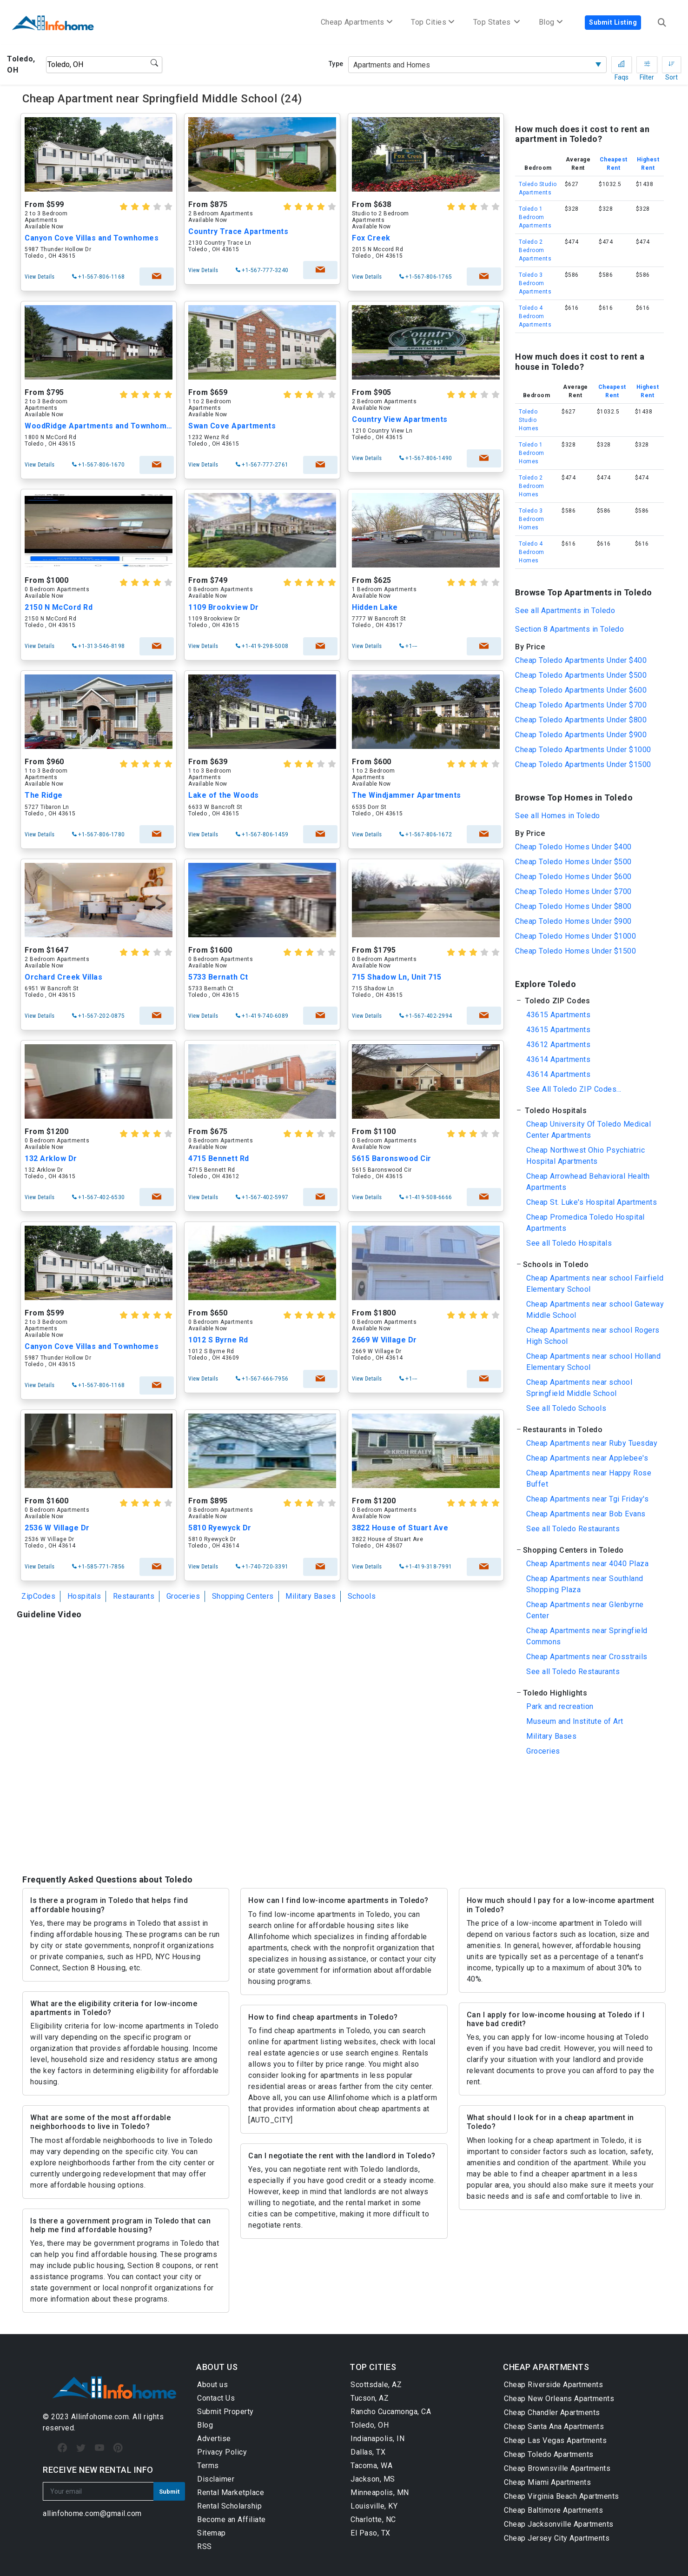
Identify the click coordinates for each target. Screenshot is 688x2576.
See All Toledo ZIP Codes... (574, 1089)
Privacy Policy (222, 2452)
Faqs (621, 66)
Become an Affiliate (231, 2519)
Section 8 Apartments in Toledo (569, 629)
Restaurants (134, 1596)
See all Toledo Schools (566, 1408)
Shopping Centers (243, 1596)
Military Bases (310, 1596)
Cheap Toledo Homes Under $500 (573, 861)
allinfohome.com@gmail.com (92, 2513)
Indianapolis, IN (377, 2438)
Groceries (183, 1596)
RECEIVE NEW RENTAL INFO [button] (98, 2470)
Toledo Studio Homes (529, 420)
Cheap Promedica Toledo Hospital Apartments (585, 1223)
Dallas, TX (368, 2452)
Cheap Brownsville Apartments (557, 2468)
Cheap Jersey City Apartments (556, 2538)
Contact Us (216, 2398)
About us (212, 2384)
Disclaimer (215, 2479)
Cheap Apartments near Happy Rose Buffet (588, 1478)
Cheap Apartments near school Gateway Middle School (595, 1310)
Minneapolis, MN (380, 2492)
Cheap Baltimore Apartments (553, 2510)
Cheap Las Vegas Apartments (555, 2440)
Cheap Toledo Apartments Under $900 (581, 734)
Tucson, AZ (370, 2398)
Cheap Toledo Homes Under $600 (573, 876)
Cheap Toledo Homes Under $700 (573, 891)
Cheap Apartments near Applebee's (587, 1458)
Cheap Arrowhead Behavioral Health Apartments (588, 1182)
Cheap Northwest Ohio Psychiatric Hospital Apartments (585, 1156)
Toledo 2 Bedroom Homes (531, 486)
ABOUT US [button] (217, 2367)
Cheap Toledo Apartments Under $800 (581, 719)
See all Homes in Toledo (557, 815)
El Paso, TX (370, 2533)
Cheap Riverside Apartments (553, 2384)
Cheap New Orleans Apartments (559, 2398)
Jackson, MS (373, 2479)
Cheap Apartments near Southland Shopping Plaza (584, 1584)
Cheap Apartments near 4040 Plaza (587, 1563)
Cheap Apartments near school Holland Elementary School (593, 1362)
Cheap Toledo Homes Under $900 (573, 921)
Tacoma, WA (371, 2465)
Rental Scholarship (229, 2506)
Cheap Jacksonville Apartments (559, 2524)
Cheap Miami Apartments (547, 2482)
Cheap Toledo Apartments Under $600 (581, 690)
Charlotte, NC (373, 2519)
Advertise (214, 2438)
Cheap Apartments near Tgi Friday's (587, 1499)
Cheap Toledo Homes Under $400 (573, 846)
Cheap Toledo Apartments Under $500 (581, 675)
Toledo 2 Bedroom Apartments (535, 250)
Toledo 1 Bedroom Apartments (535, 217)
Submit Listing (613, 22)
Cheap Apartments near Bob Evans (586, 1513)
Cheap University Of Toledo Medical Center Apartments (588, 1130)
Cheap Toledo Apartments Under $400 (581, 660)
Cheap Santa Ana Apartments (554, 2426)
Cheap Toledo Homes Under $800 (573, 906)
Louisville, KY (374, 2506)
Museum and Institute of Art (574, 1721)
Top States (496, 22)
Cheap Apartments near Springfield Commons (587, 1636)
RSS (204, 2546)
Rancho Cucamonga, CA (391, 2411)
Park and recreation (560, 1706)
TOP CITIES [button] (373, 2367)
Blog (205, 2425)
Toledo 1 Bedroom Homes (531, 453)
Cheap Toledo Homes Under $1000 (575, 936)
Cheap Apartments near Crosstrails (587, 1656)
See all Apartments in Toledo (565, 610)
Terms (208, 2465)
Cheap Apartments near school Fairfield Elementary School (594, 1284)
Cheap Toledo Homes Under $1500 (575, 951)
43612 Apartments (558, 1044)
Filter (647, 66)
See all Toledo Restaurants (573, 1528)
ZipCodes (38, 1596)
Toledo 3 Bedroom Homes (531, 519)
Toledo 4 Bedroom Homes (531, 552)
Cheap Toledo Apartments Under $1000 (583, 749)
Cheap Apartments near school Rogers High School (593, 1336)
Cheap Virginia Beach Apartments (561, 2496)
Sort (671, 66)
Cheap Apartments (357, 22)
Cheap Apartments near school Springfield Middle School (579, 1388)
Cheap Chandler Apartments (552, 2412)
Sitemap (211, 2533)
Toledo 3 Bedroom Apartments (535, 283)
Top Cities (433, 22)
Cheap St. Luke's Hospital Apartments (591, 1202)
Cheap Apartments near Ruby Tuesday (591, 1443)
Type (336, 63)
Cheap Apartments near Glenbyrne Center (585, 1610)
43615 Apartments (558, 1014)
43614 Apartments (558, 1059)
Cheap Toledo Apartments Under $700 (581, 705)
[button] (589, 1000)
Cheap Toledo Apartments (549, 2454)
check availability (154, 276)
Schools (362, 1596)
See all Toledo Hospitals (569, 1243)
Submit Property (225, 2411)
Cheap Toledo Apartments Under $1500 (583, 764)
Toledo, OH (370, 2425)
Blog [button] (551, 22)
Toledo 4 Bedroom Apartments (535, 316)
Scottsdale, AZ (376, 2384)
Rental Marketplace (230, 2492)
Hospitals (84, 1596)
